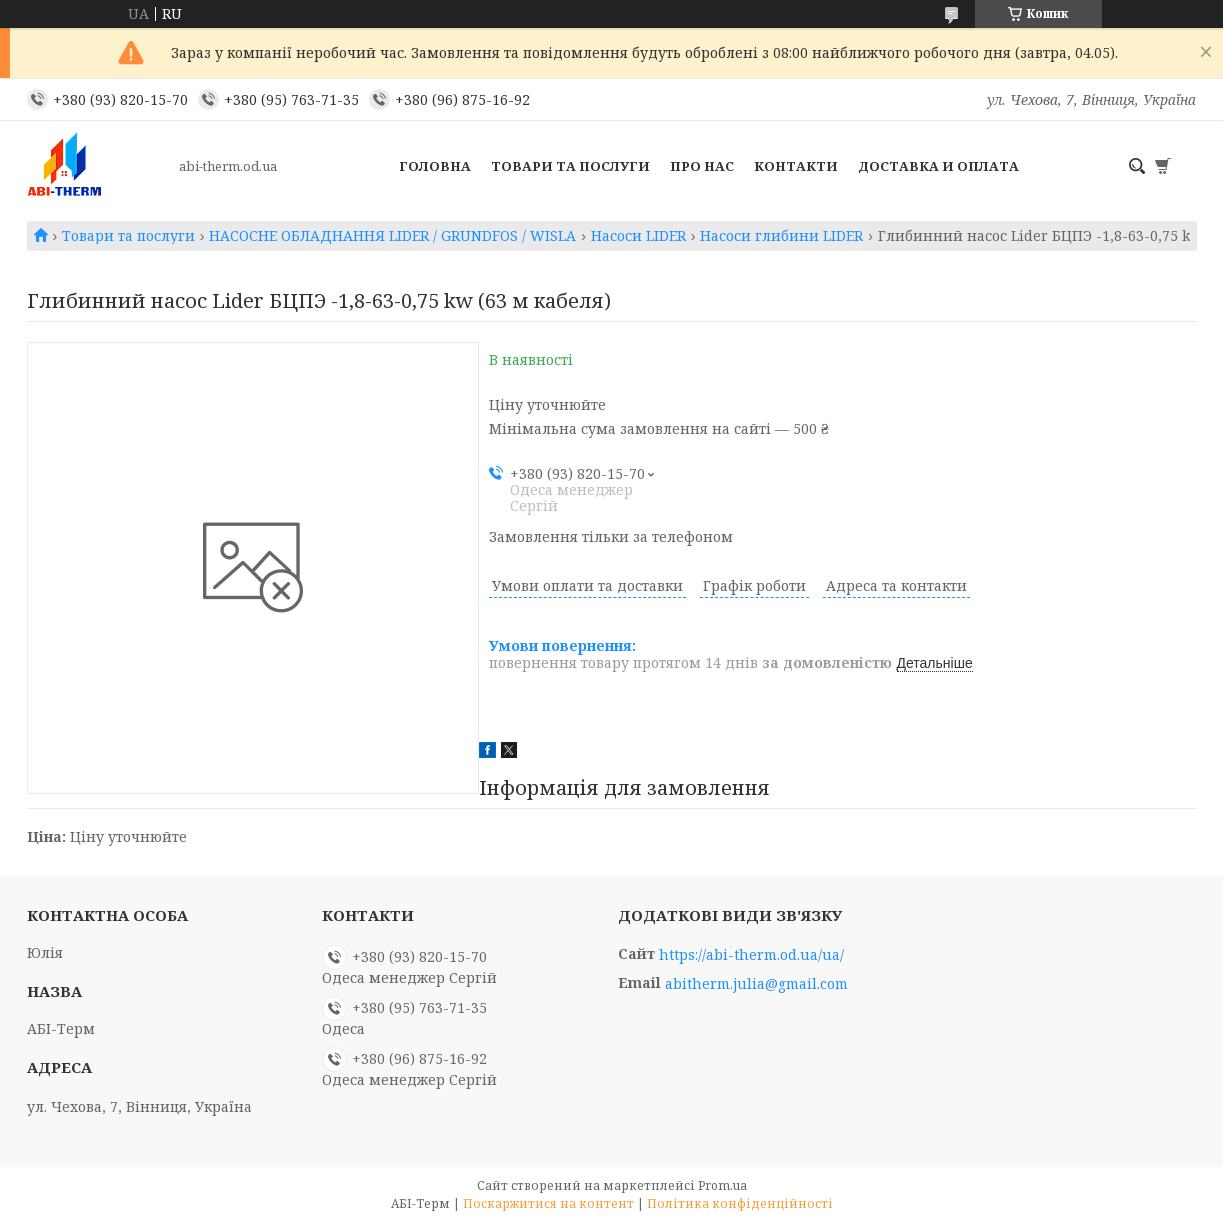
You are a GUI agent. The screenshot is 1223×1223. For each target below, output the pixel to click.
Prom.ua (722, 1185)
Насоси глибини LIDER (781, 236)
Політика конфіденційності (740, 1203)
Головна (435, 166)
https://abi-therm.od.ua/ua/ (751, 955)
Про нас (702, 166)
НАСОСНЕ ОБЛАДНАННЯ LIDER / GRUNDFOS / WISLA (392, 236)
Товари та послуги (570, 166)
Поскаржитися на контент (548, 1203)
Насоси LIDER (638, 236)
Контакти (796, 166)
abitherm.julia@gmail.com (756, 984)
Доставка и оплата (938, 166)
